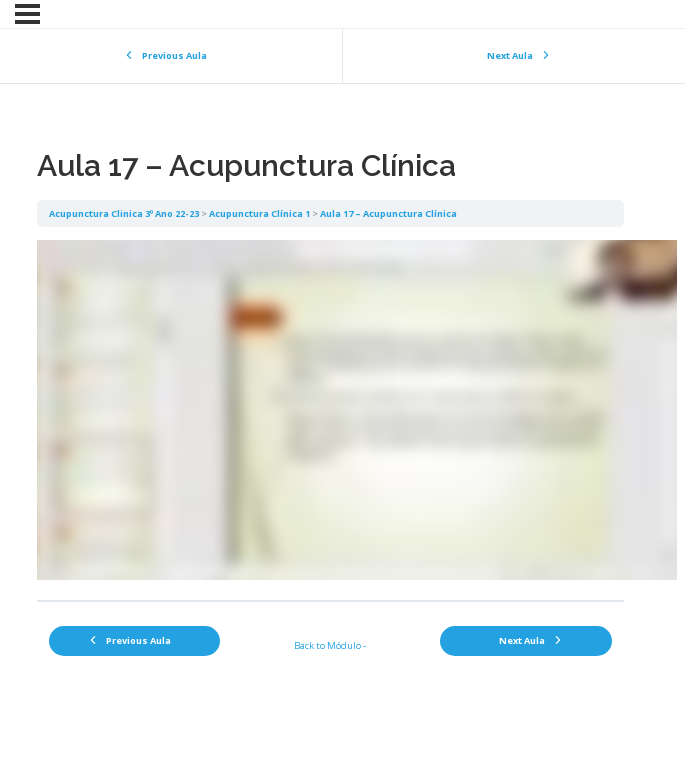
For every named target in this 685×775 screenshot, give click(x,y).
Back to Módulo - (330, 645)
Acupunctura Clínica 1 (259, 213)
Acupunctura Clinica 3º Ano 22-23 (124, 213)
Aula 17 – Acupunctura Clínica (388, 213)
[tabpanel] (330, 413)
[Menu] (27, 14)
